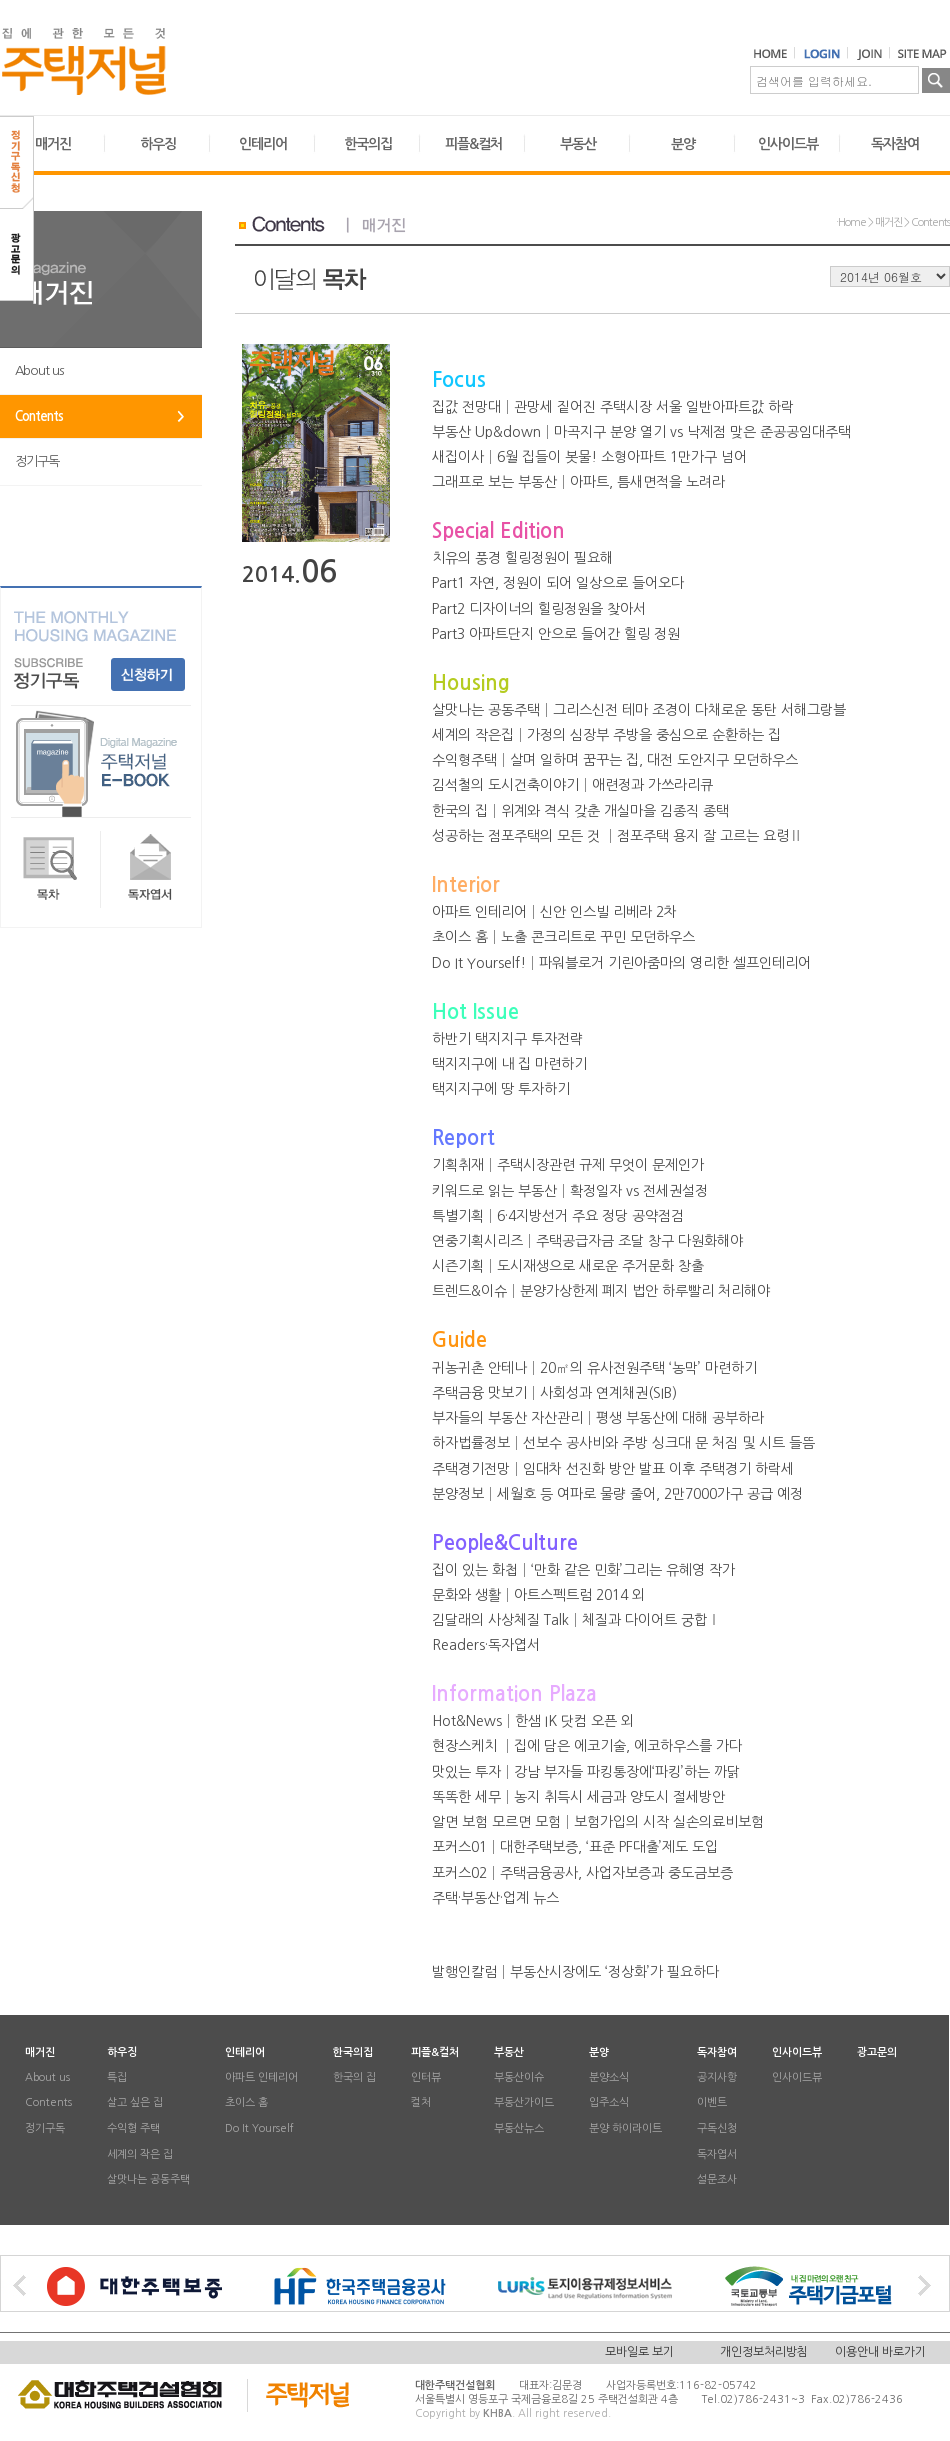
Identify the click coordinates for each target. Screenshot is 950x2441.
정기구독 (37, 461)
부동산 (578, 144)
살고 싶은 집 (135, 2103)
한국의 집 (354, 2077)
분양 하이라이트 (625, 2129)
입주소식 (609, 2103)
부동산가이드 (524, 2103)
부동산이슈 (519, 2077)
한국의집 (368, 144)
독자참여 (895, 144)
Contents (39, 416)
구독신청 (717, 2129)
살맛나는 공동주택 (148, 2180)
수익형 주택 (133, 2129)
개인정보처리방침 (764, 2352)
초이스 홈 (246, 2103)
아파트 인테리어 (261, 2077)
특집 (117, 2077)
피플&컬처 (473, 144)
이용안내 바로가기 (880, 2352)
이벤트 (712, 2103)
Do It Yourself (259, 2129)
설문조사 (717, 2180)
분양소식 (609, 2077)
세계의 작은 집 (140, 2154)
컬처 (421, 2103)
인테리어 (263, 144)
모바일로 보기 (639, 2352)
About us (39, 370)
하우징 (158, 144)
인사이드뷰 (788, 144)
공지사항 (717, 2077)
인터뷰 (426, 2077)
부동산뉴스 (519, 2129)
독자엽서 (717, 2154)
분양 (683, 144)
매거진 (53, 144)
